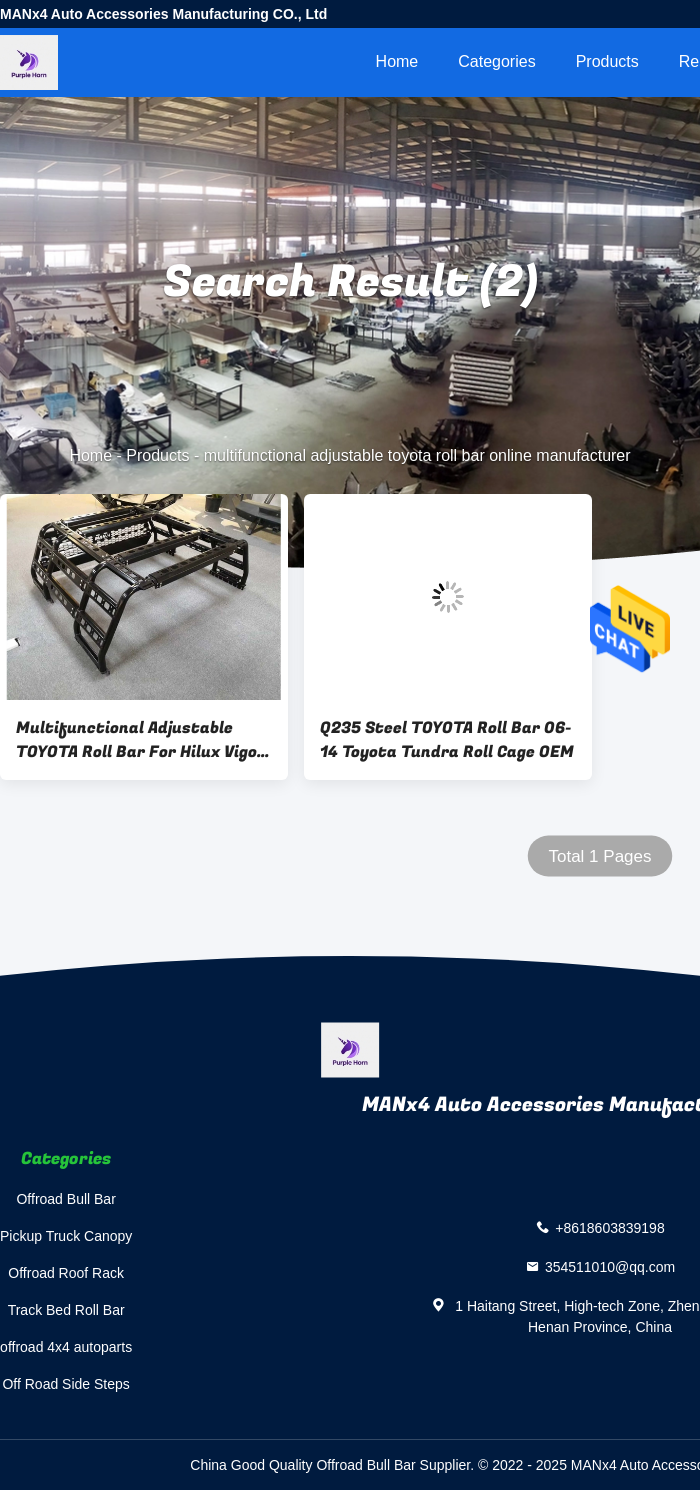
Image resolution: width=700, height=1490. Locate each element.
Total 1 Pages (599, 856)
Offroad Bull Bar (65, 1199)
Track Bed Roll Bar (66, 1310)
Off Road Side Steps (65, 1384)
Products (607, 61)
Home (397, 61)
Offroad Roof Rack (66, 1273)
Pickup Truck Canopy (66, 1236)
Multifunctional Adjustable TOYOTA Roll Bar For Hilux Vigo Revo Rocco (136, 740)
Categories (496, 61)
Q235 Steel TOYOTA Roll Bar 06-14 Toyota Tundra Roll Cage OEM (447, 740)
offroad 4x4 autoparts (66, 1347)
